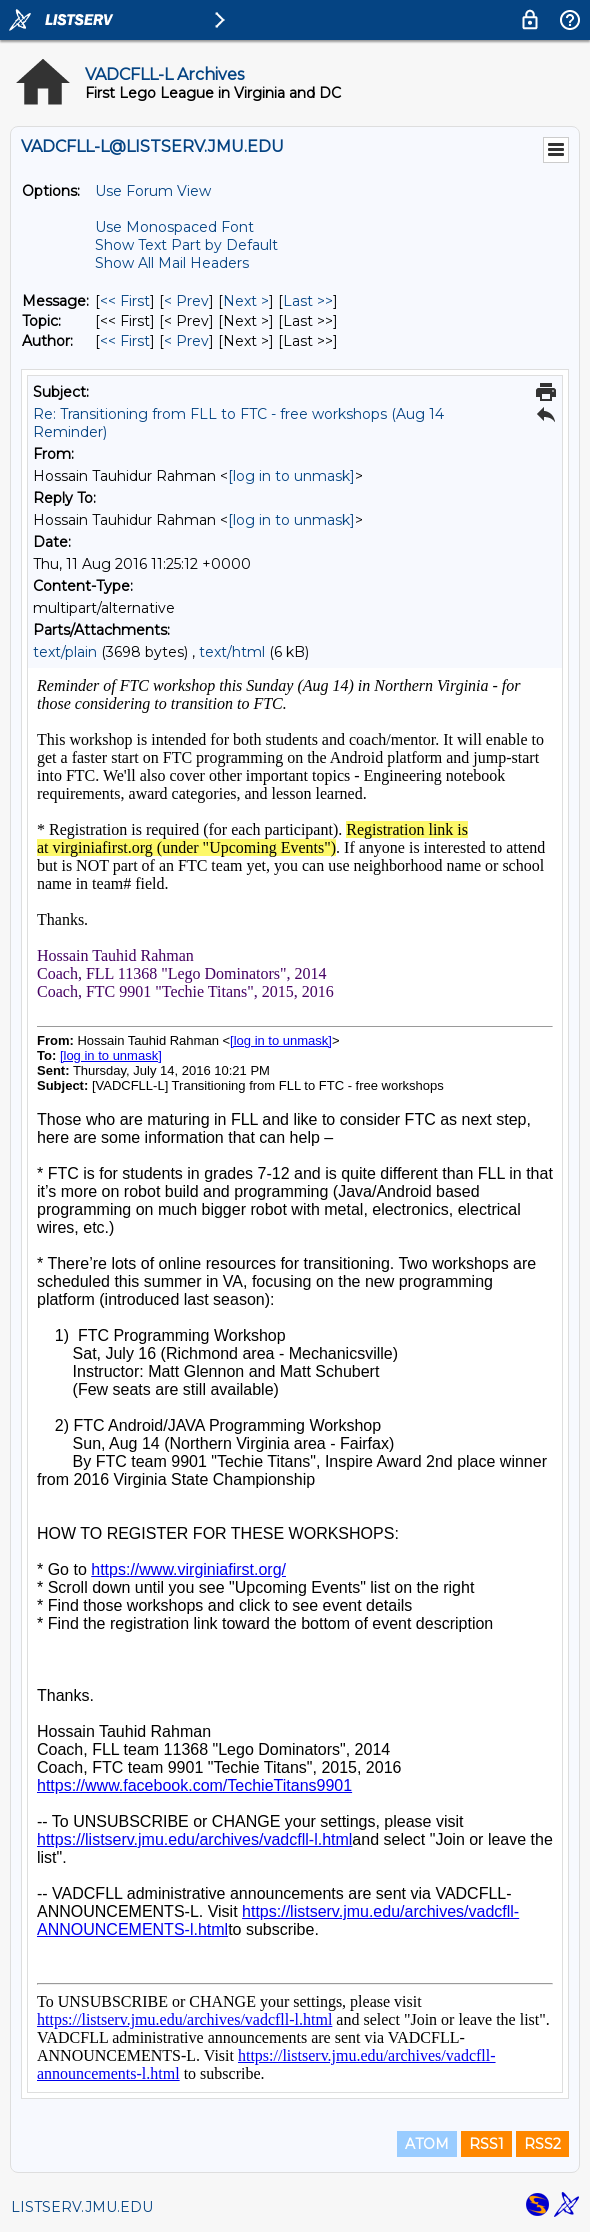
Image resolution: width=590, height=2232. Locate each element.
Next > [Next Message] (246, 301)
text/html (232, 652)
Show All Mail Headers (172, 263)
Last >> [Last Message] (308, 301)
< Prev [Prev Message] (186, 301)
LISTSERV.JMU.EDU (82, 2207)
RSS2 (542, 2144)
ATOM (427, 2144)
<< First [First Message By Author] (125, 341)
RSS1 (486, 2144)
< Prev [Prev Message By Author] (186, 341)
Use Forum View (153, 191)
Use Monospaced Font (174, 227)
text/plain (65, 652)
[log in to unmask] (291, 476)
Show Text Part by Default (186, 245)
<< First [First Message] (125, 301)
